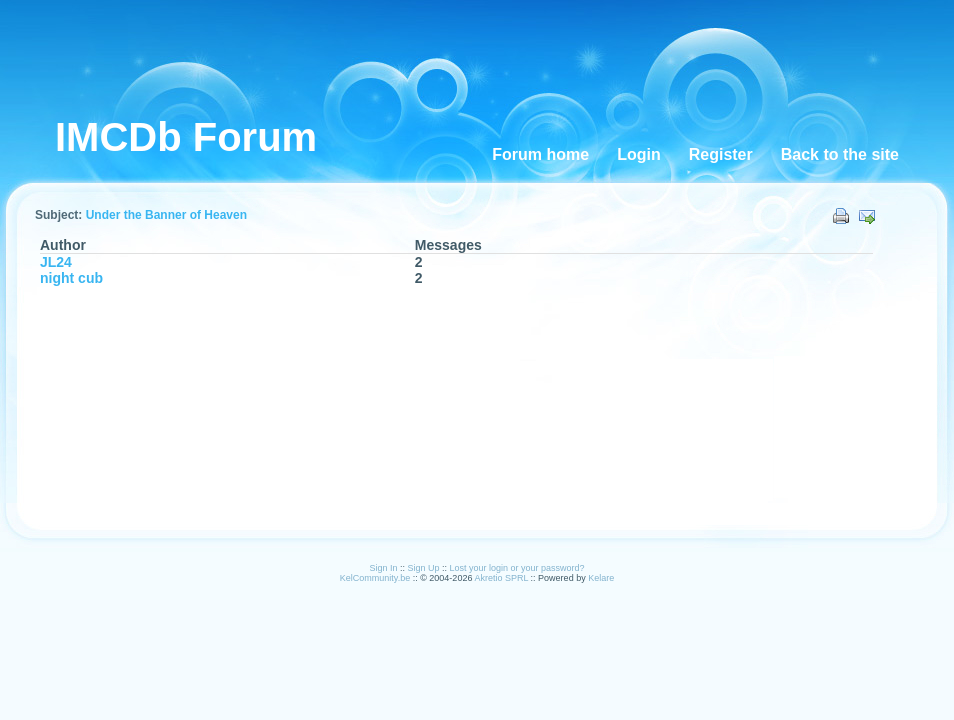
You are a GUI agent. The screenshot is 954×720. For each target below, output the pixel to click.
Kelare (601, 578)
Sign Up (423, 568)
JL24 (56, 262)
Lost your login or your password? (517, 568)
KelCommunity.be (376, 578)
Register (721, 154)
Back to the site (840, 154)
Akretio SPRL (502, 578)
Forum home (540, 154)
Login (639, 154)
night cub (71, 278)
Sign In (383, 568)
